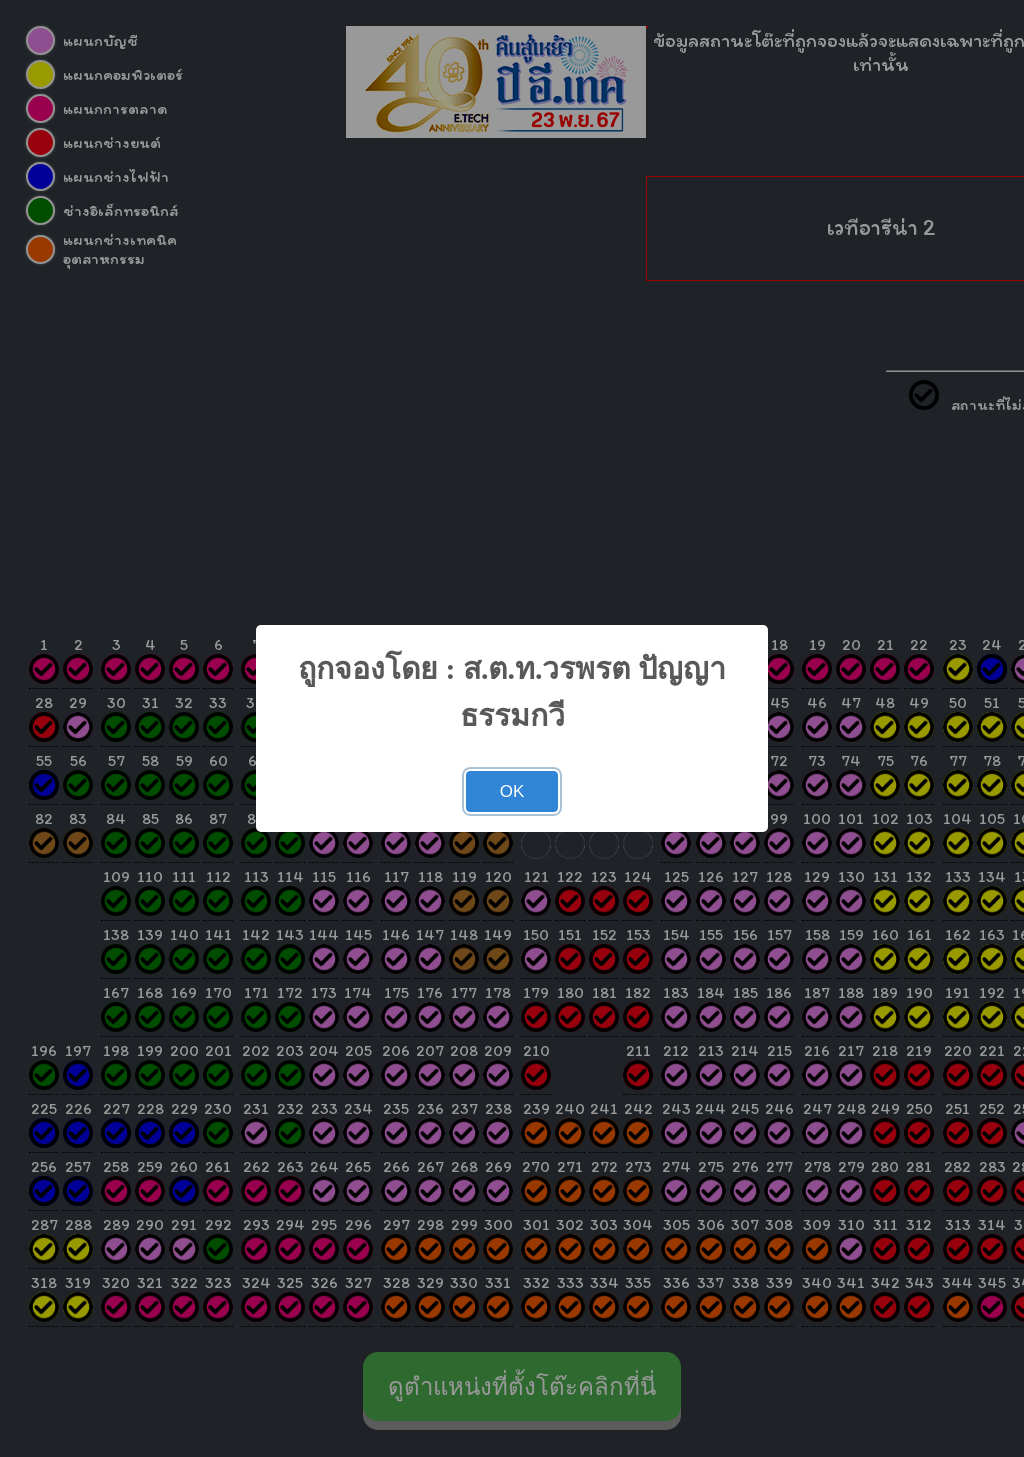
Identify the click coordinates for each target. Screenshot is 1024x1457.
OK (512, 791)
